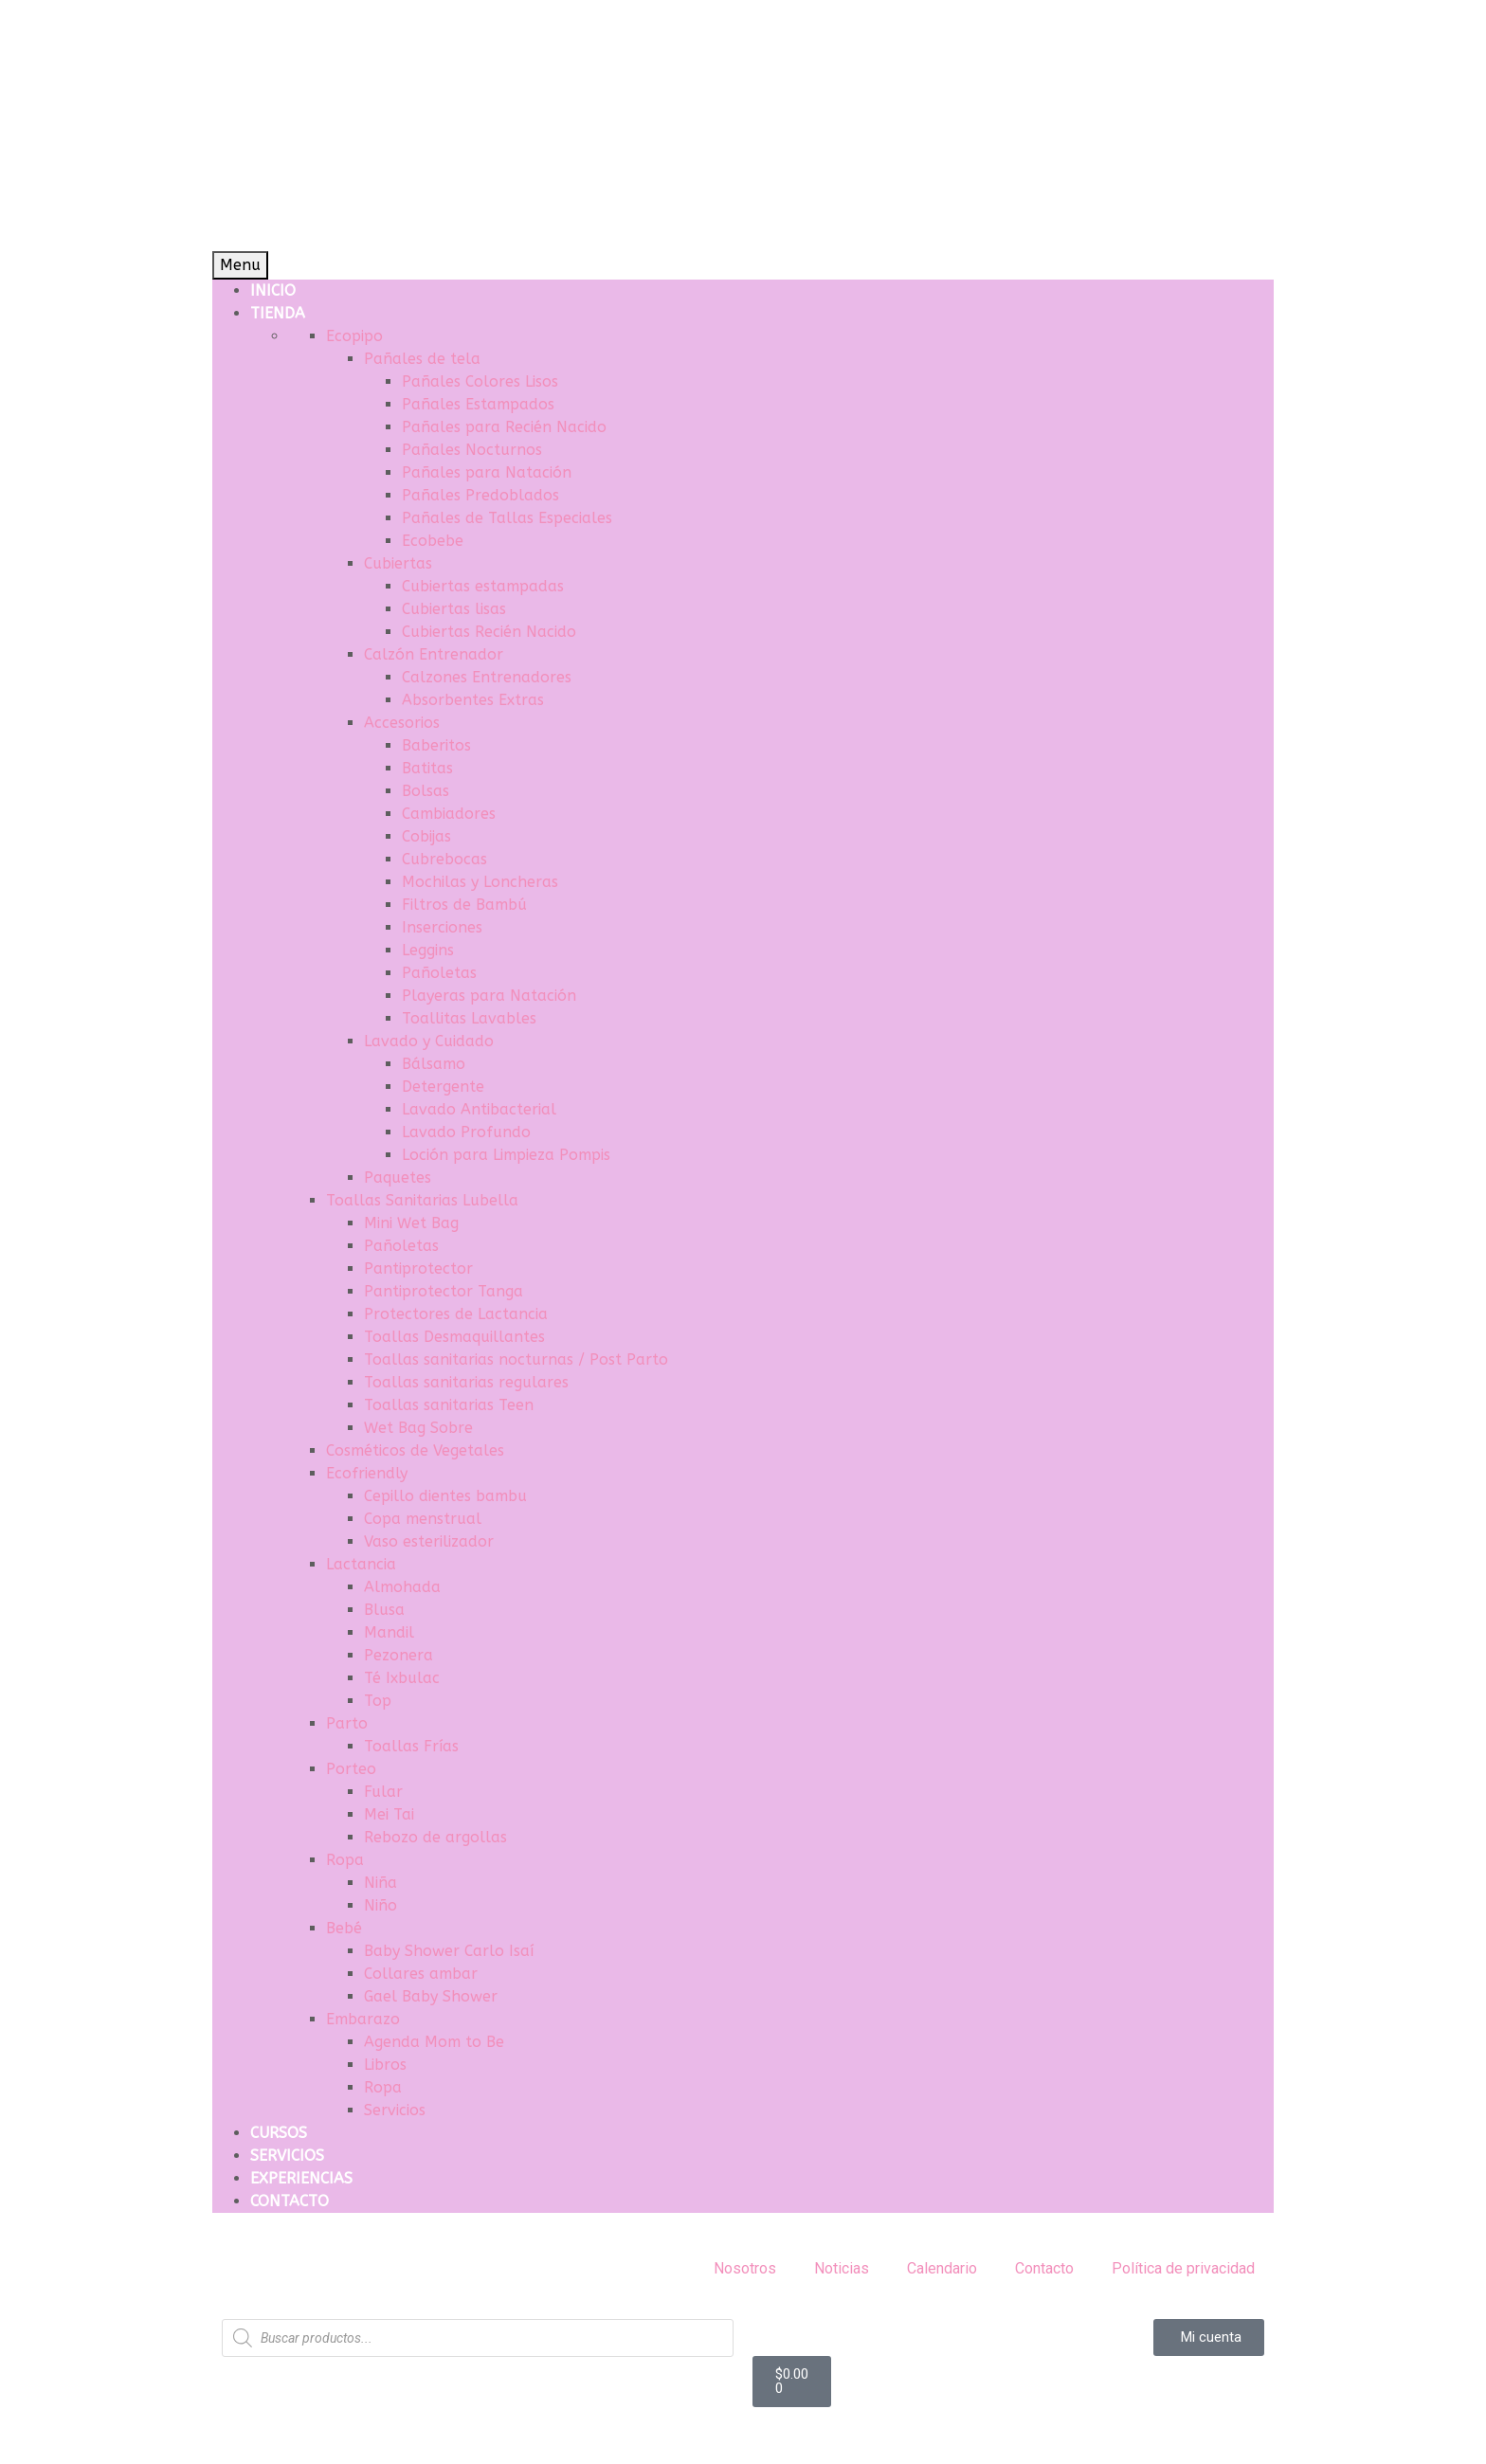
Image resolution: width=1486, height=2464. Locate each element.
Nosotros (745, 2268)
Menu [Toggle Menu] (240, 265)
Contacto (1044, 2268)
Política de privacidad (1183, 2268)
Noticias (841, 2268)
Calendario (942, 2268)
